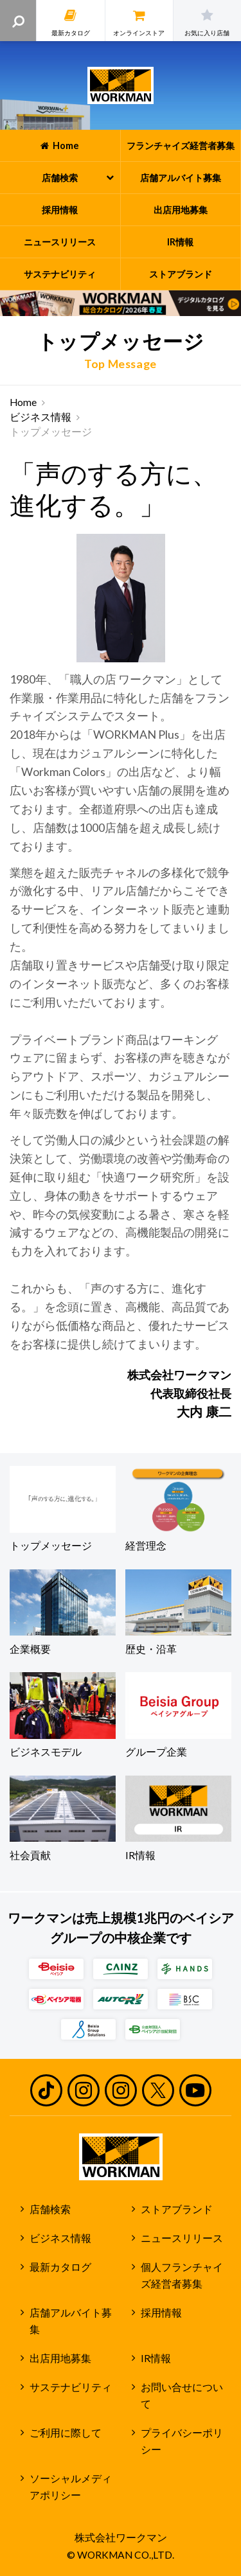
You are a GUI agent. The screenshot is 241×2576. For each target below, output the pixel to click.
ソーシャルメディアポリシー (71, 2487)
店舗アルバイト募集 (71, 2321)
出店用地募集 (60, 2358)
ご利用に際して (66, 2433)
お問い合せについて (182, 2395)
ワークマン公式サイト (120, 85)
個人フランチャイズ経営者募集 (182, 2275)
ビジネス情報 (40, 417)
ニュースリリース (182, 2238)
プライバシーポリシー (182, 2441)
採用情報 (161, 2312)
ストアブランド (177, 2209)
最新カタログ (60, 2267)
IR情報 (156, 2358)
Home (23, 402)
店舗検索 (50, 2209)
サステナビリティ (71, 2387)
